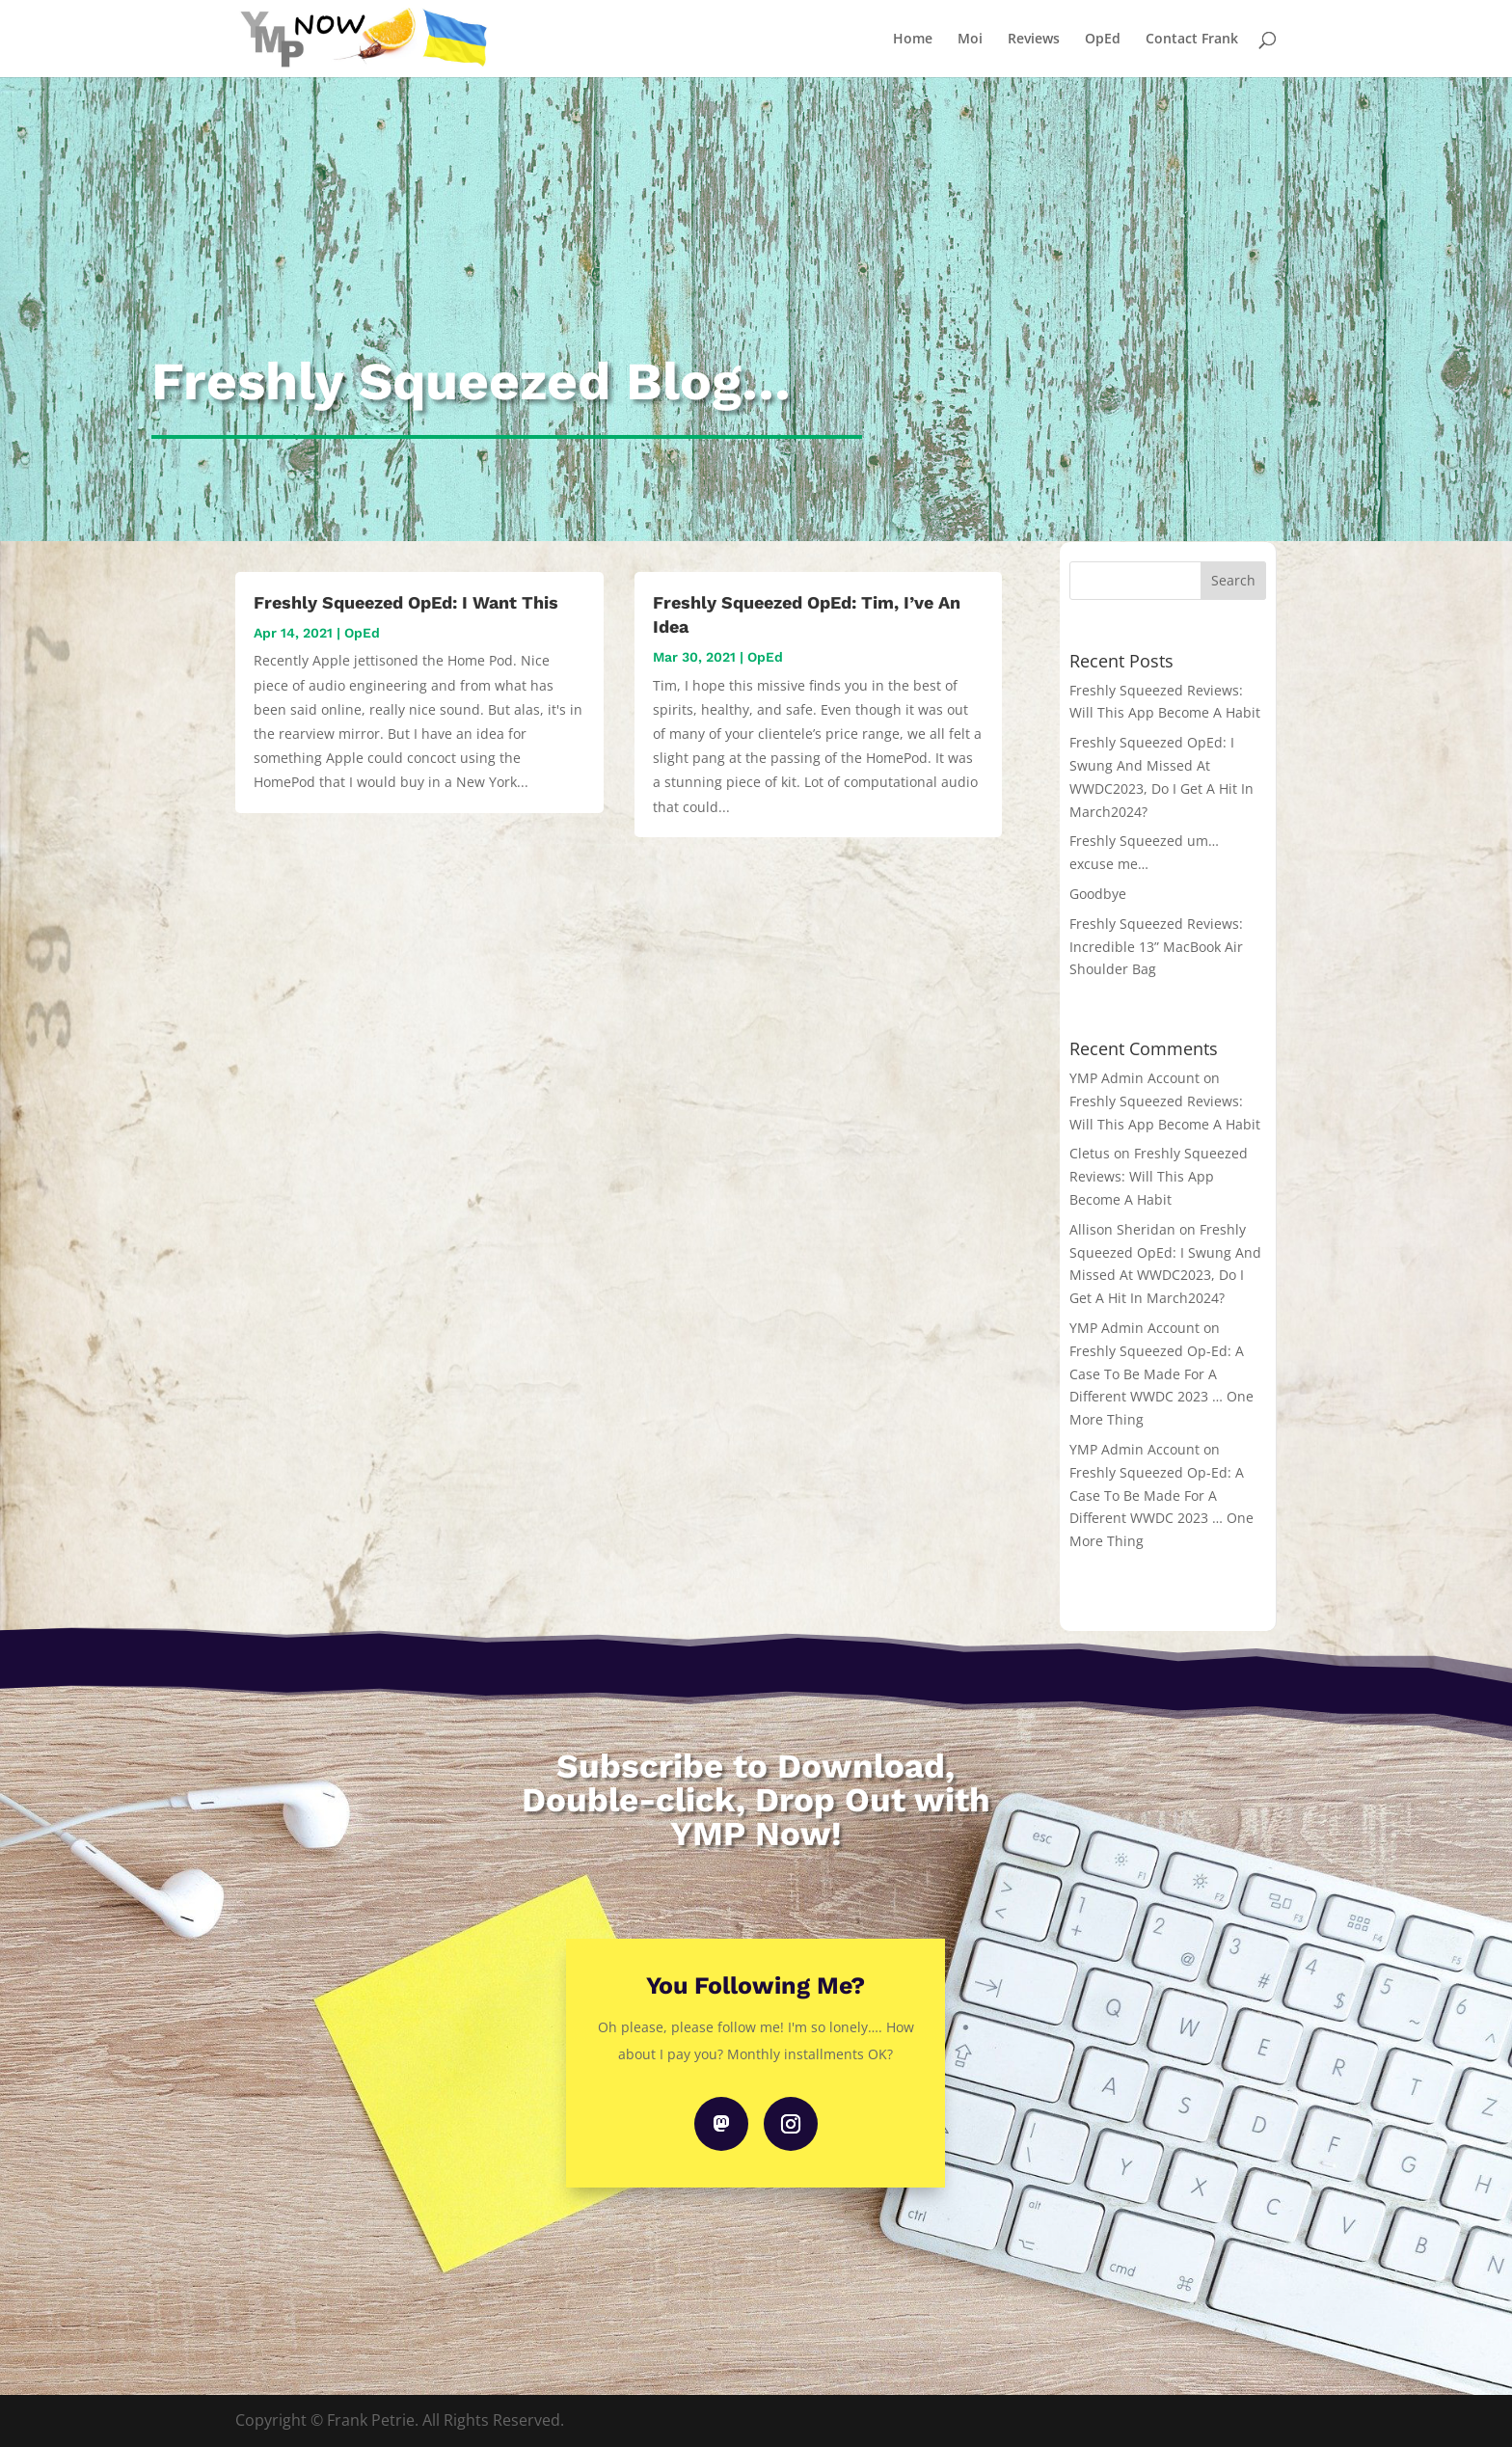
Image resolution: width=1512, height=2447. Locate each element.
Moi (970, 39)
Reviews (1034, 39)
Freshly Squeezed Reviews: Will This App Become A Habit (1158, 1176)
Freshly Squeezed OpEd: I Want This (406, 602)
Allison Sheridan (1122, 1229)
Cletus (1089, 1153)
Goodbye (1097, 893)
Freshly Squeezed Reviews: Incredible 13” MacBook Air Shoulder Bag (1156, 946)
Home (912, 39)
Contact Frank (1192, 39)
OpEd (1102, 39)
